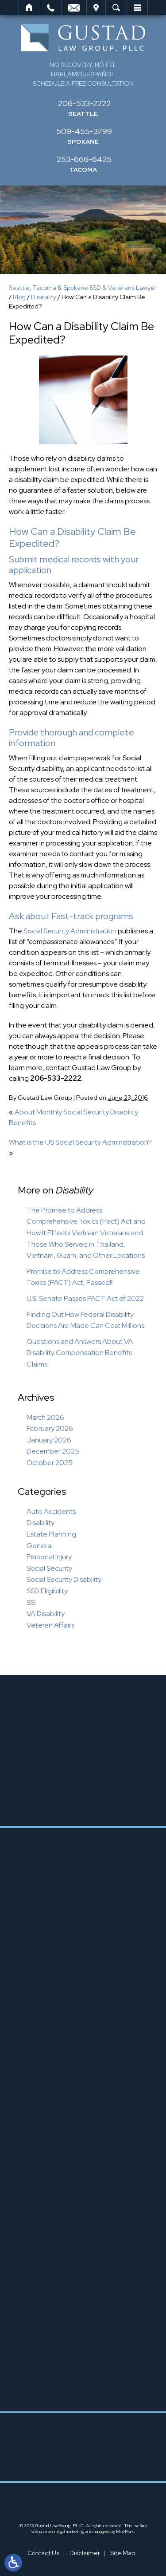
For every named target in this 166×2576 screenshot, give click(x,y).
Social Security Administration (69, 931)
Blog (19, 297)
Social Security (49, 1568)
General (40, 1545)
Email (74, 7)
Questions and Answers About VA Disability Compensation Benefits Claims (80, 1353)
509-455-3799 (84, 131)
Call (50, 7)
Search (116, 7)
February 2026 (50, 1428)
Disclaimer (84, 2553)
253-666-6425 (84, 159)
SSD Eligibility (47, 1591)
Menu (137, 7)
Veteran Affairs (50, 1625)
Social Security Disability (64, 1579)
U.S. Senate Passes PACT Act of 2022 (85, 1298)
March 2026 (45, 1417)
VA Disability (46, 1613)
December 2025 (53, 1451)
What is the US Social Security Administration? (80, 1142)
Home (29, 7)
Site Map (122, 2553)
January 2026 (49, 1440)
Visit (96, 7)
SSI (31, 1602)
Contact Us (43, 2553)
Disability (43, 297)
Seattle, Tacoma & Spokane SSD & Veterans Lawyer (83, 288)
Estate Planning (51, 1534)
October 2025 (50, 1462)
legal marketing (70, 2531)
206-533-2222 (84, 103)
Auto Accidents (51, 1511)
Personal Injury (49, 1556)
